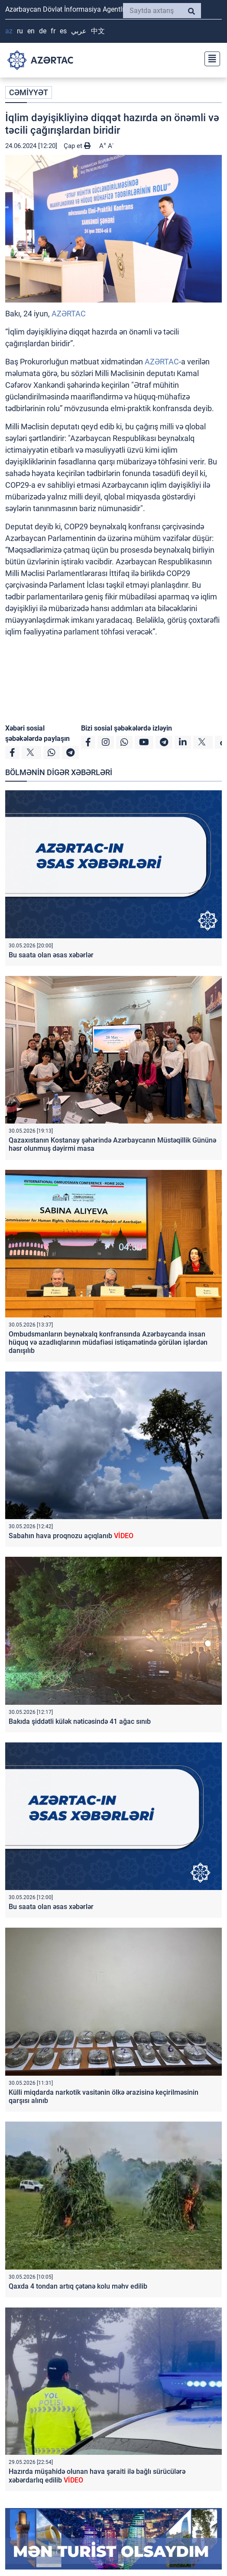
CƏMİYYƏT (28, 92)
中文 (98, 31)
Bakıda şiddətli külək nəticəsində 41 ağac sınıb (80, 1721)
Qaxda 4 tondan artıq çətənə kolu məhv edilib (78, 2286)
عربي (79, 31)
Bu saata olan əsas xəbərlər (51, 955)
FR (53, 31)
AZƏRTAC (69, 313)
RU (20, 31)
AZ (9, 31)
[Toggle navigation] (210, 57)
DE (42, 31)
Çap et (77, 146)
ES (63, 31)
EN (31, 31)
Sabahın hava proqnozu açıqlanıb (71, 1536)
